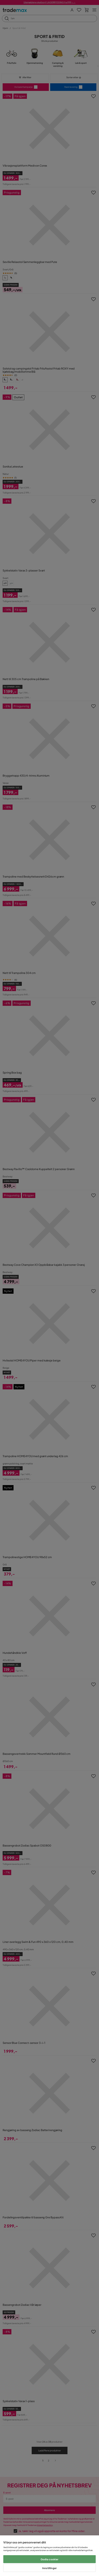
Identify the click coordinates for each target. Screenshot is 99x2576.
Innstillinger (49, 2568)
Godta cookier (50, 2559)
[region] (49, 2555)
